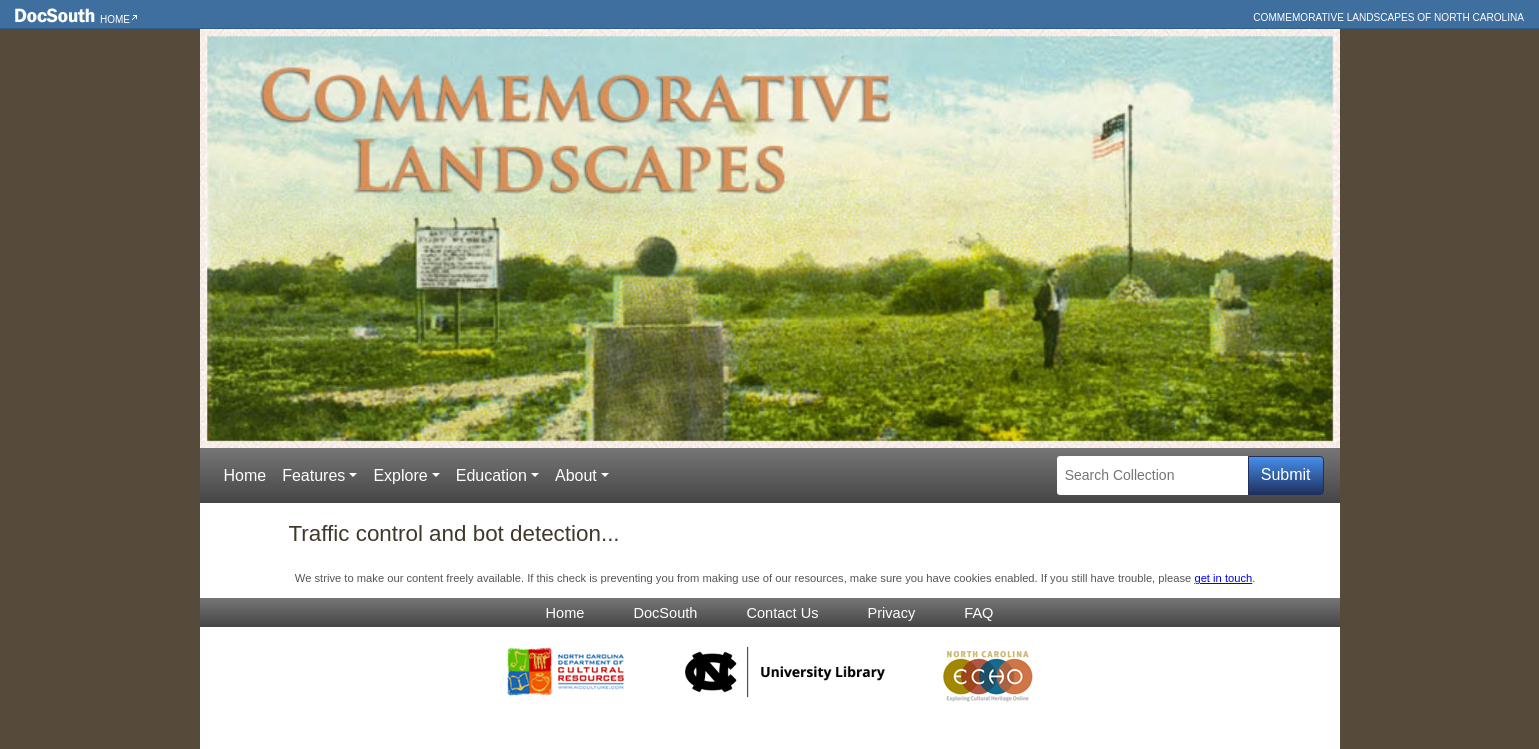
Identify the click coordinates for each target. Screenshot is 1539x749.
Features (313, 475)
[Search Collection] (1152, 475)
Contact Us (782, 613)
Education (491, 475)
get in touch (1223, 578)
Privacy (892, 613)
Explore (400, 475)
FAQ (978, 613)
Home (115, 19)
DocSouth (665, 613)
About (576, 475)
